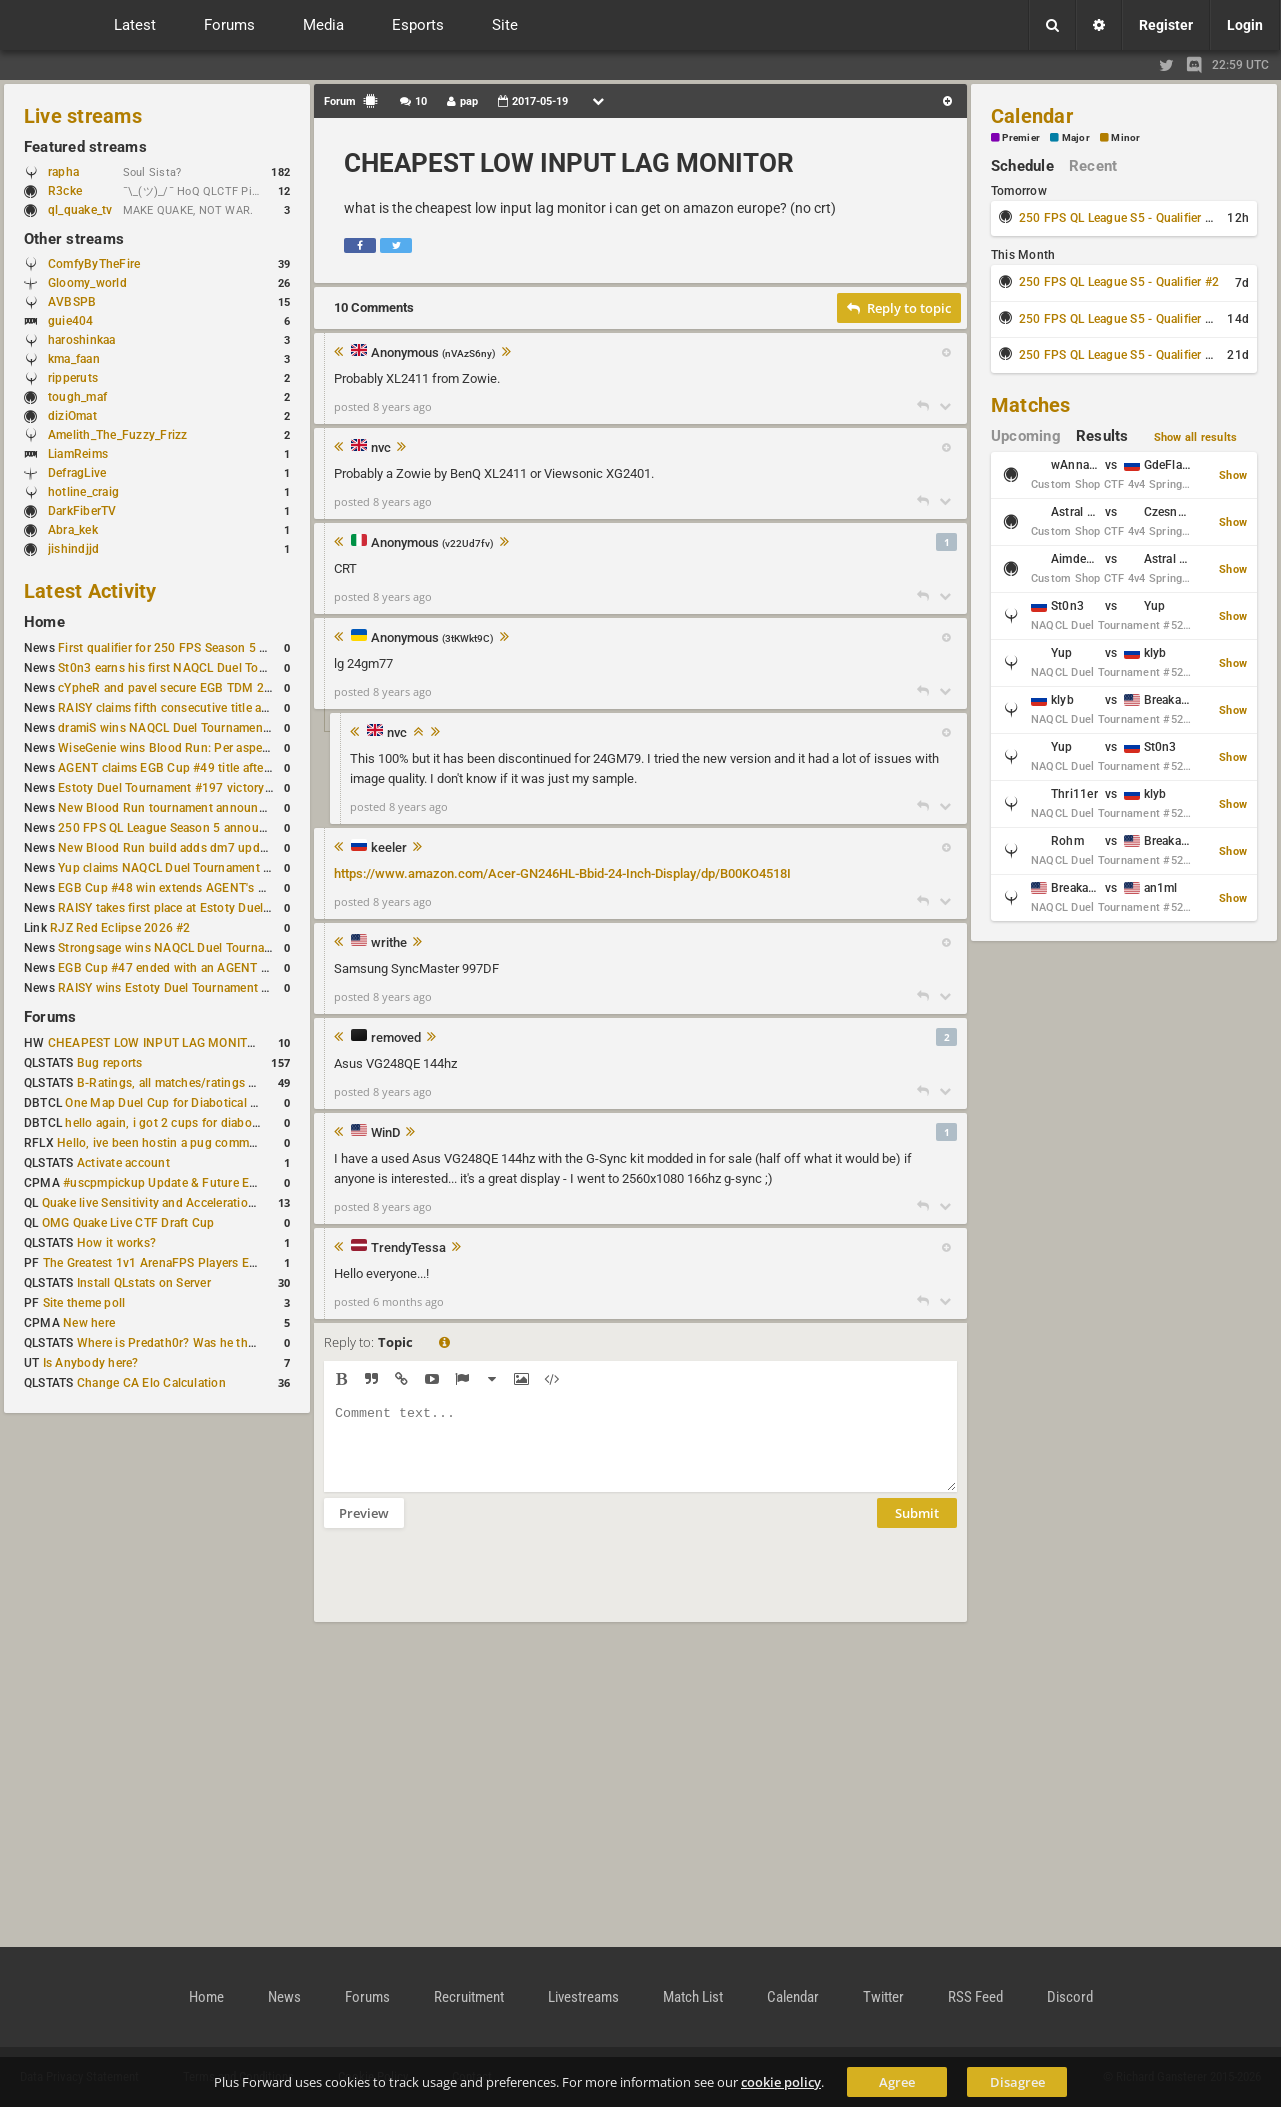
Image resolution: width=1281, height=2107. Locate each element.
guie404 (71, 321)
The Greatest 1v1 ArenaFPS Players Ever (154, 1263)
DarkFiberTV (82, 511)
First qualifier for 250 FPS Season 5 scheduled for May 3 (215, 648)
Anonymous (433, 353)
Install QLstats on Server (144, 1283)
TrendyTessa (408, 1248)
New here (89, 1323)
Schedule (1022, 166)
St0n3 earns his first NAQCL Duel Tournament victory (205, 668)
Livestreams (583, 1997)
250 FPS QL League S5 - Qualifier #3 (1119, 319)
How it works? (116, 1243)
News (284, 1997)
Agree (897, 2082)
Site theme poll (84, 1303)
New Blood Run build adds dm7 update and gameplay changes (232, 848)
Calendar (1032, 116)
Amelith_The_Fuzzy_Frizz (118, 435)
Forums (50, 1017)
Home (44, 622)
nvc (381, 448)
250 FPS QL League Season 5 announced (172, 828)
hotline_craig (83, 492)
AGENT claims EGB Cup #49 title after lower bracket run (212, 768)
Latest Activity (90, 591)
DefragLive (77, 473)
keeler (389, 848)
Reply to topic (899, 308)
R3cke (65, 191)
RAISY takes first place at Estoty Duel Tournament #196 (211, 908)
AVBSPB (72, 302)
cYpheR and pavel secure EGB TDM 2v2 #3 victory (197, 688)
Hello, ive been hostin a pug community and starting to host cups (238, 1143)
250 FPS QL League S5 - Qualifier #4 (1119, 355)
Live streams (83, 116)
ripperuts (73, 378)
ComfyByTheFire (94, 264)
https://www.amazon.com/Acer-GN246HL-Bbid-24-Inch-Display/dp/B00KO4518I (562, 873)
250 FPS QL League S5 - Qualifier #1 (1119, 218)
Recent (1093, 166)
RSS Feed (975, 1997)
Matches (1031, 405)
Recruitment (469, 1997)
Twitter (883, 1997)
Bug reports (110, 1063)
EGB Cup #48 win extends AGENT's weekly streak (195, 888)
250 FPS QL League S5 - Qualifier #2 (1119, 282)
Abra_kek (73, 530)
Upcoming (1026, 436)
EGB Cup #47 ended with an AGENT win (169, 968)
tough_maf (77, 397)
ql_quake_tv (80, 210)
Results (1102, 436)
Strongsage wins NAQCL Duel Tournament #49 (187, 948)
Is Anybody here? (91, 1363)
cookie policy (781, 2082)
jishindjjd (73, 549)
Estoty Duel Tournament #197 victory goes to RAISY (202, 788)
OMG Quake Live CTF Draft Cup (128, 1223)
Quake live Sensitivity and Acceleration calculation (180, 1203)
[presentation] (476, 1588)
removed (396, 1038)
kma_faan (74, 359)
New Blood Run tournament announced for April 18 (201, 808)
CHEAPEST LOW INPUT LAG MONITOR (156, 1043)
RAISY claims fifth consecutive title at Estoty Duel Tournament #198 (246, 708)
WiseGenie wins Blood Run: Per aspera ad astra (189, 748)
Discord (1070, 1997)
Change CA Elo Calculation (151, 1383)
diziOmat (72, 416)
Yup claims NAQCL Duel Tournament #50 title (183, 868)
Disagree (1017, 2082)
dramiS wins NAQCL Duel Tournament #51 (175, 728)
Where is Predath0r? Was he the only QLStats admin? (224, 1343)
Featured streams (85, 147)
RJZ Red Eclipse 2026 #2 (120, 928)
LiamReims (78, 454)
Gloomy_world (87, 283)
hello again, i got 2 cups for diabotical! (171, 1123)
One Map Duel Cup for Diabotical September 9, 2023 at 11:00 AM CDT (259, 1103)
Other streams (74, 239)
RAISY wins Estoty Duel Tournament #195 (174, 988)
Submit (917, 1528)
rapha (63, 172)
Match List (693, 1997)
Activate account (123, 1163)
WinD (385, 1133)
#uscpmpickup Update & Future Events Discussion (203, 1183)
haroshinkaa (82, 340)
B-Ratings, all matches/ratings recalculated (196, 1083)
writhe (389, 943)
